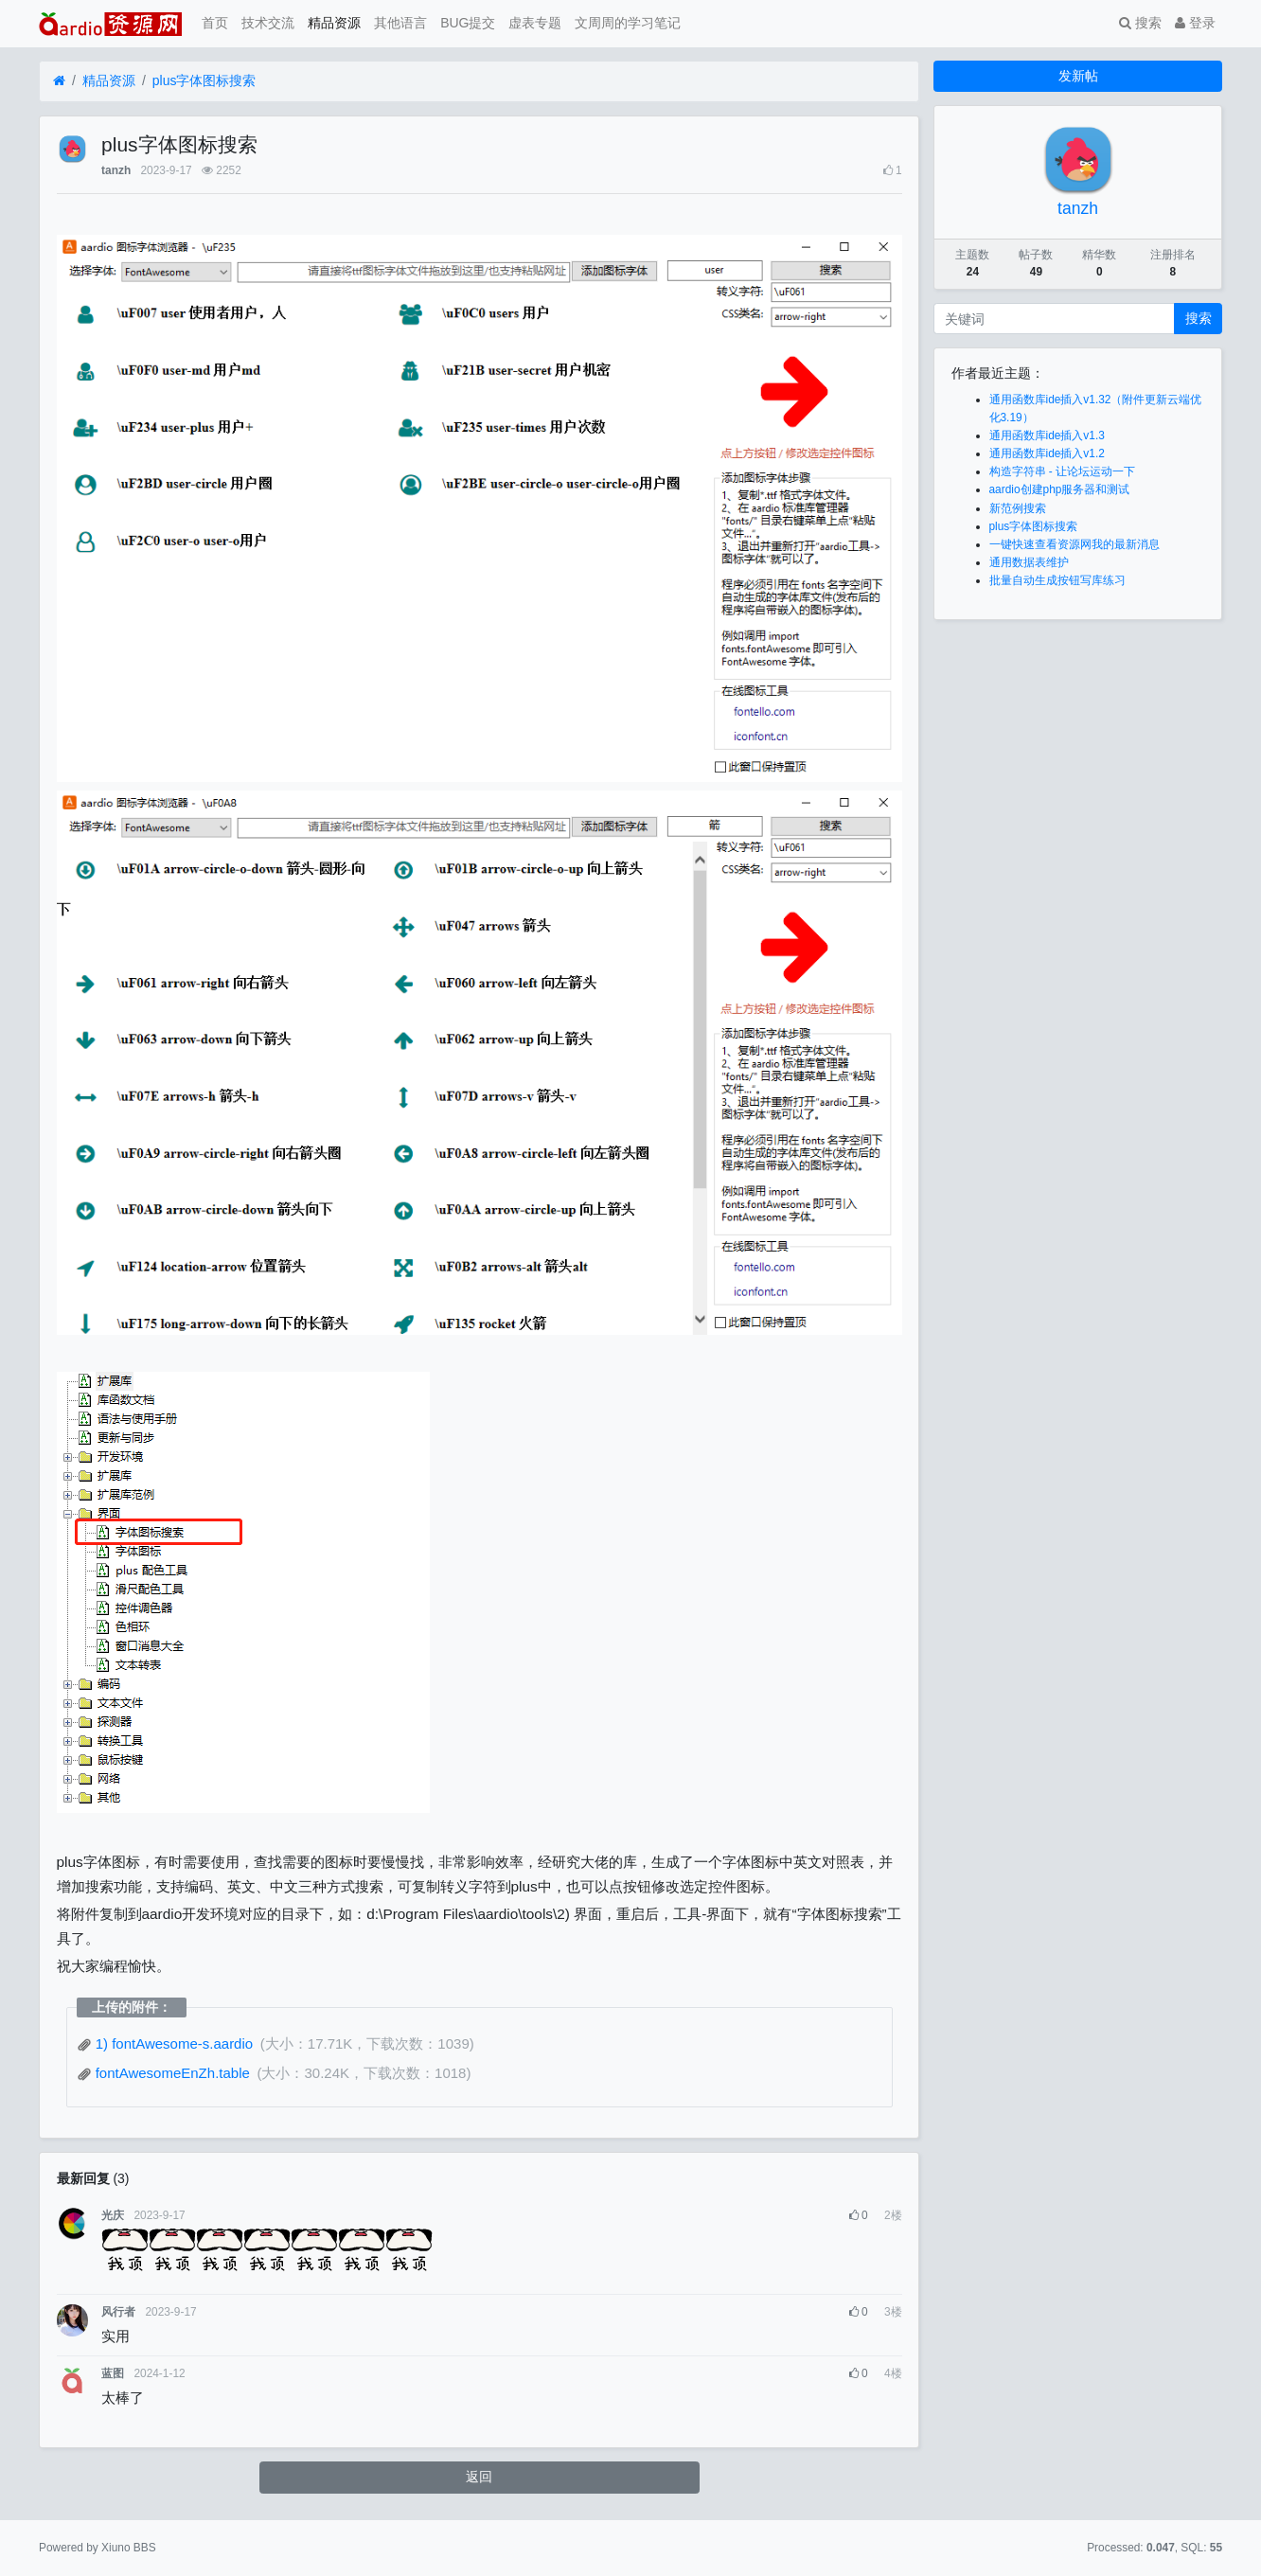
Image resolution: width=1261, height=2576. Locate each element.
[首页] (59, 81)
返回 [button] (479, 2476)
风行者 (118, 2311)
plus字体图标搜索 (204, 80)
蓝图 (112, 2373)
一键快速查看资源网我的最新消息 (1074, 544)
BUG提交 (467, 22)
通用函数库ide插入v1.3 (1047, 435)
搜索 (1140, 22)
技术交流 (267, 22)
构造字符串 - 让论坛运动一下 (1062, 471)
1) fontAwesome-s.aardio (167, 2043)
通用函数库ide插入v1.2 (1047, 453)
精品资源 (334, 22)
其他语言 (400, 22)
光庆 (112, 2215)
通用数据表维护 (1029, 562)
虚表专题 (534, 22)
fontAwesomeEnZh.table (166, 2073)
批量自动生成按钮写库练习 (1057, 580)
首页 (215, 22)
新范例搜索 (1017, 508)
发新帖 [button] (1078, 75)
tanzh (116, 170)
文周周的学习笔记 (628, 22)
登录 (1195, 22)
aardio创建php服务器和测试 (1059, 489)
